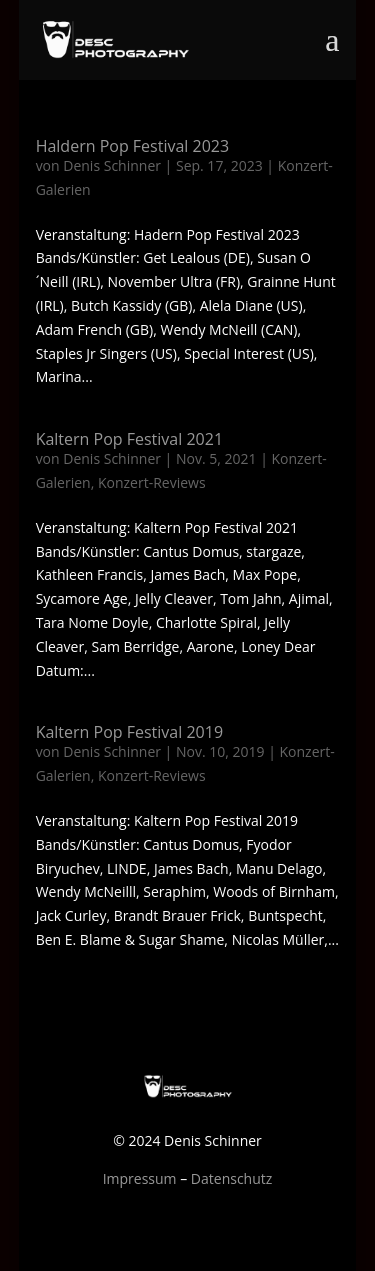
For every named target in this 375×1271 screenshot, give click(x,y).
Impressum (140, 1178)
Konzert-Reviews (152, 482)
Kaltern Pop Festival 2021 (129, 439)
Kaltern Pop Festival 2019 (129, 732)
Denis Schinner (112, 165)
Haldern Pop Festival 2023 (132, 146)
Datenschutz (231, 1178)
